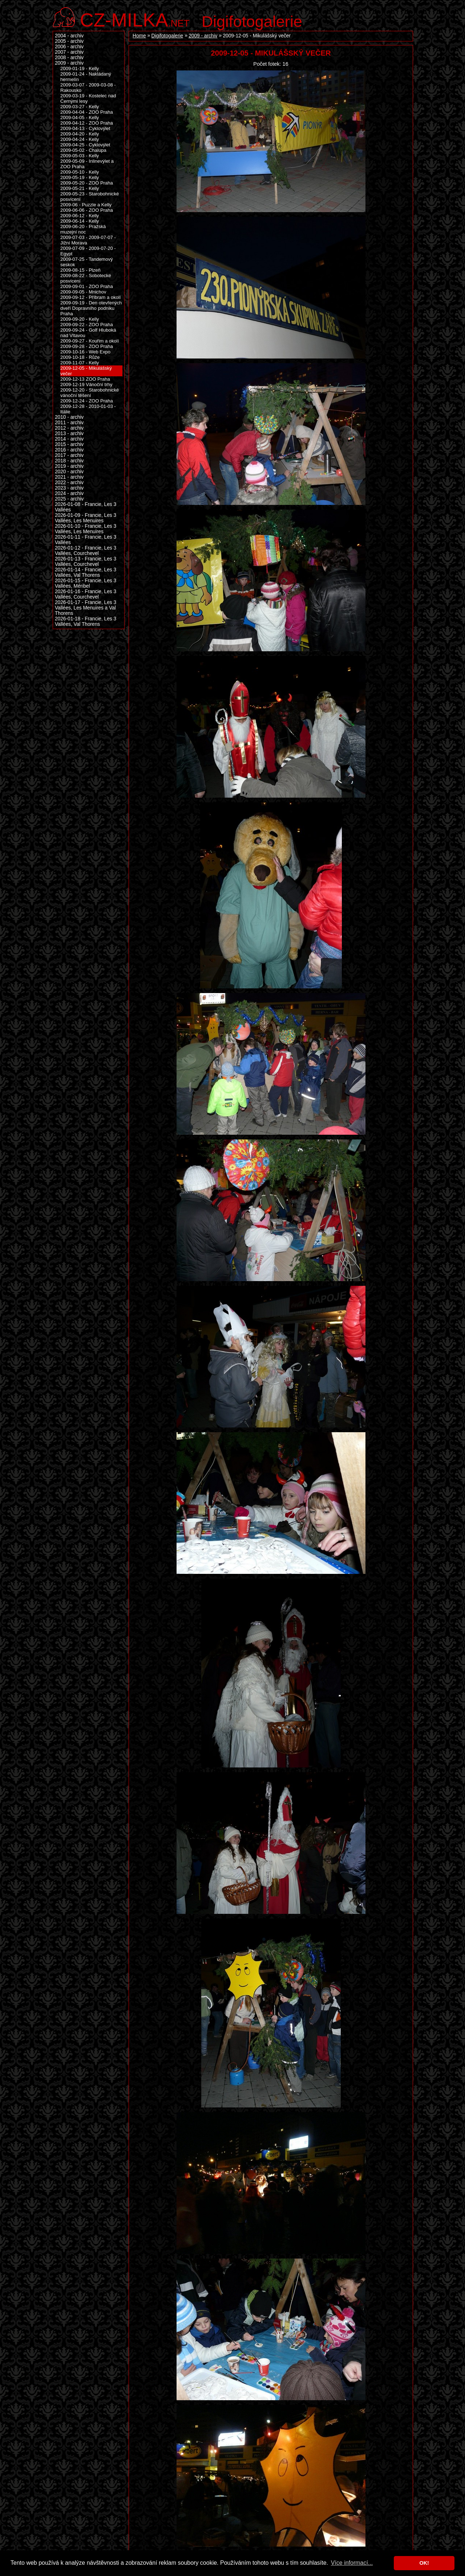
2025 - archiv (69, 499)
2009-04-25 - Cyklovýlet (85, 144)
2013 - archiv (69, 433)
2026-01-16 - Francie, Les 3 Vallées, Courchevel (85, 594)
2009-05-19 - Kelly (79, 177)
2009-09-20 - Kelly (79, 319)
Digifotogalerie (252, 21)
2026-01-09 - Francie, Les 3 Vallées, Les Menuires (85, 518)
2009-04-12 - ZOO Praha (86, 123)
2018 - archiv (69, 460)
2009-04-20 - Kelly (79, 134)
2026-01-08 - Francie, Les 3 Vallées (85, 507)
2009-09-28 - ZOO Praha (86, 346)
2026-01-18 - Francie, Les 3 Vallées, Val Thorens (85, 621)
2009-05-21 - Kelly (79, 188)
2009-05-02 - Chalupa (83, 150)
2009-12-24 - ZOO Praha (86, 401)
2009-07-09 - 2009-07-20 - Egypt (88, 251)
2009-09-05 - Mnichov (83, 292)
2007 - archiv (69, 52)
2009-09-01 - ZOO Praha (86, 286)
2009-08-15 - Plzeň (80, 270)
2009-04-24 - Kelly (79, 139)
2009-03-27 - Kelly (79, 106)
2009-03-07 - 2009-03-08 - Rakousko (88, 87)
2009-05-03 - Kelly (79, 155)
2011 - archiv (69, 422)
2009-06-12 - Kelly (79, 215)
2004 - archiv (69, 36)
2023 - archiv (69, 488)
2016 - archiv (69, 450)
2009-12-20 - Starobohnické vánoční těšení (89, 392)
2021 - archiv (69, 477)
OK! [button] (424, 2563)
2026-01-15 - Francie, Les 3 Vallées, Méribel (85, 583)
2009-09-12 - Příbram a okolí (90, 297)
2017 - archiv (69, 455)
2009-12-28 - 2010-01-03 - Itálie (88, 409)
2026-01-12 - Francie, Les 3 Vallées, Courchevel (85, 550)
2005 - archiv (69, 41)
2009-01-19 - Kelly (79, 68)
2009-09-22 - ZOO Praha (86, 324)
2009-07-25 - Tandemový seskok (86, 261)
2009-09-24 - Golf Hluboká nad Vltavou (88, 332)
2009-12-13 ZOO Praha (85, 379)
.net (135, 19)
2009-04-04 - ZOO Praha (86, 112)
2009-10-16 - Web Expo (85, 352)
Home (139, 36)
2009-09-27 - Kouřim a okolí (89, 341)
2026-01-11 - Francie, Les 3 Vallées (85, 539)
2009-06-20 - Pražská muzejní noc (83, 229)
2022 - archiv (69, 482)
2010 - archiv (69, 417)
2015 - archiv (69, 444)
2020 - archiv (69, 471)
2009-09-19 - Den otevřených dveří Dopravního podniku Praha (91, 308)
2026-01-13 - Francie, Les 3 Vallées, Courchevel (85, 561)
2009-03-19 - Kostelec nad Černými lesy (88, 98)
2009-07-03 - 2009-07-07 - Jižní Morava (88, 240)
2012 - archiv (69, 428)
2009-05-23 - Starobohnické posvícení (89, 196)
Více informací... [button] (352, 2563)
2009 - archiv (203, 36)
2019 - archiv (69, 466)
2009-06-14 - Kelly (79, 221)
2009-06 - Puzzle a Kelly (86, 204)
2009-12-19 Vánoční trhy (86, 384)
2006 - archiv (69, 46)
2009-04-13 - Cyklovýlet (85, 128)
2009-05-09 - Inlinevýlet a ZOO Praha (87, 163)
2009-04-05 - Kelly (79, 117)
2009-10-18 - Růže (80, 357)
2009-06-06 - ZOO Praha (86, 210)
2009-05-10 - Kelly (79, 172)
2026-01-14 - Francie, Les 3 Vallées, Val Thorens (85, 572)
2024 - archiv (69, 493)
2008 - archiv (69, 57)
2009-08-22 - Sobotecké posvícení (85, 278)
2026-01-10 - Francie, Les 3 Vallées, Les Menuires (85, 528)
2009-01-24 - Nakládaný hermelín (85, 76)
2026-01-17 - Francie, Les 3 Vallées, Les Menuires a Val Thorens (85, 608)
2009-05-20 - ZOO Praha (86, 183)
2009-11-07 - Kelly (79, 362)
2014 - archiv (69, 439)
